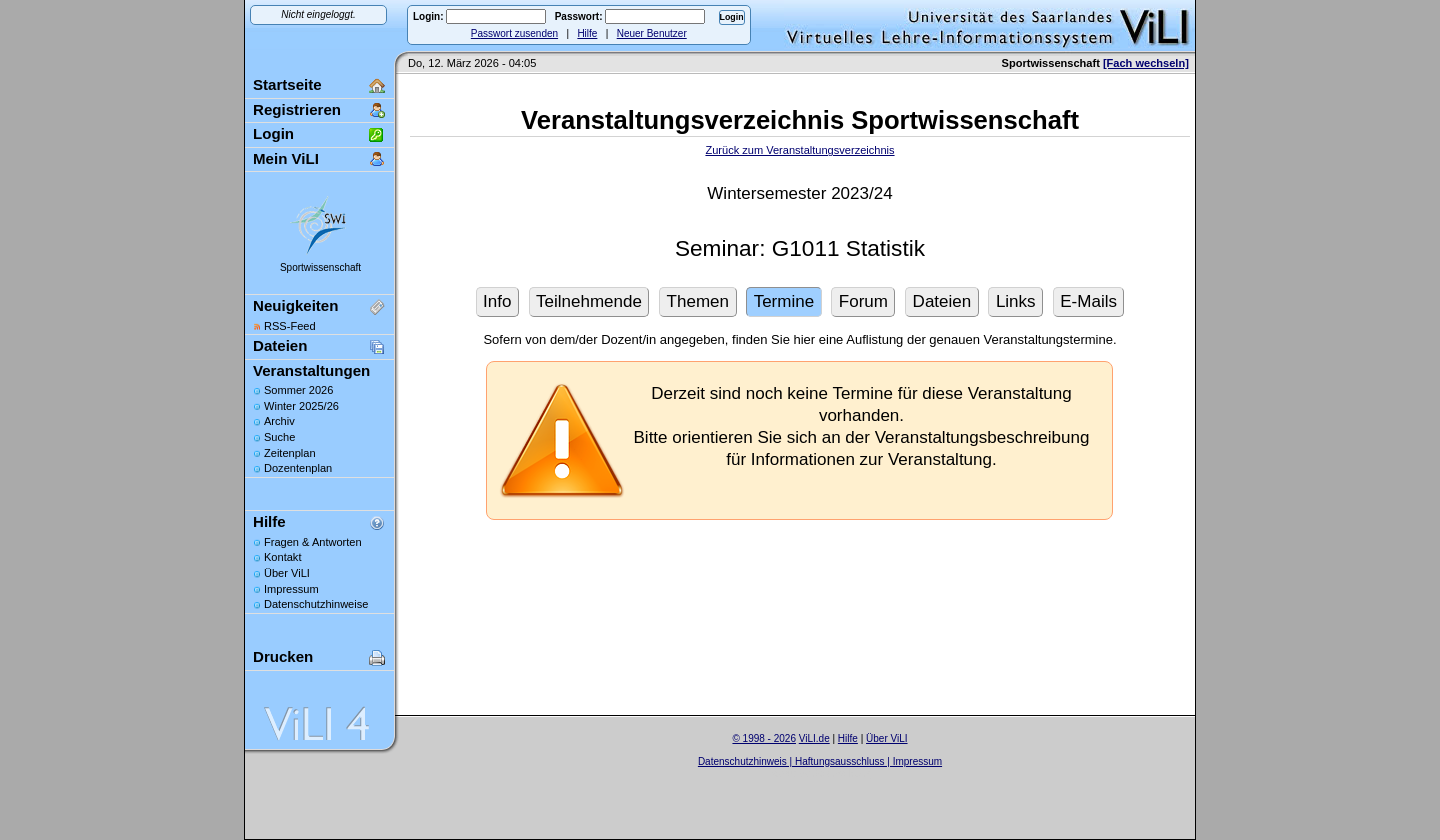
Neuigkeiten (295, 305)
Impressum (291, 589)
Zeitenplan (290, 453)
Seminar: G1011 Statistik (800, 248)
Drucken (283, 656)
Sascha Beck (841, 773)
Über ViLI (287, 573)
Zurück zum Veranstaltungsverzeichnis (799, 150)
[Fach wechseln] (1146, 63)
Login (273, 133)
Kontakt (282, 557)
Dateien (280, 345)
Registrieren (297, 109)
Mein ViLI (286, 158)
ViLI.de (814, 738)
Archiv (279, 421)
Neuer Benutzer (652, 33)
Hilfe (587, 33)
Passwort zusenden (514, 33)
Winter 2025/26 (301, 406)
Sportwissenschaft (320, 267)
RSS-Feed (290, 326)
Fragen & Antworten (313, 542)
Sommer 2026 (298, 390)
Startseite (287, 84)
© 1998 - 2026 (764, 738)
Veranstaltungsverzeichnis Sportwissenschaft (800, 120)
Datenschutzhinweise (316, 604)
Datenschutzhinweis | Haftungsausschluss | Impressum (820, 761)
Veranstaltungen (311, 370)
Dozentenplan (298, 468)
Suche (279, 437)
